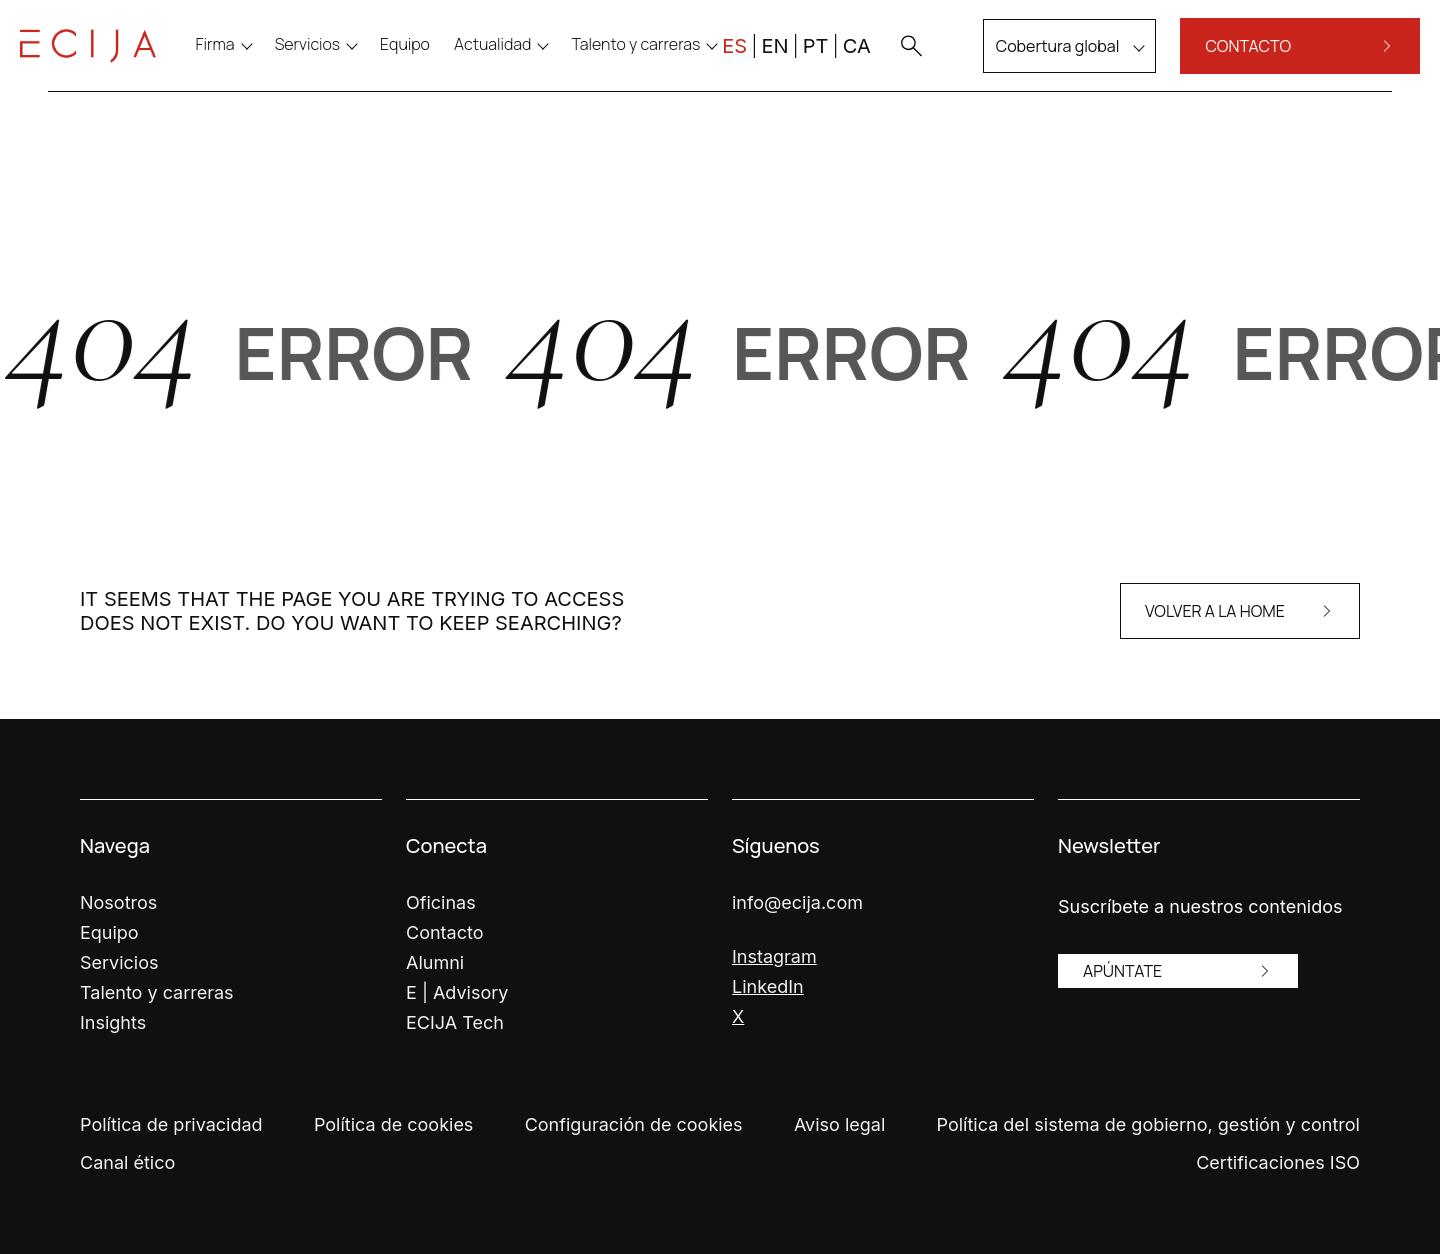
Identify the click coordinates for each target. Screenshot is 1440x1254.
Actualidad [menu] (520, 62)
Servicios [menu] (335, 62)
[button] (882, 64)
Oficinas (441, 902)
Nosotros (118, 902)
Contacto (444, 932)
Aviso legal (839, 1124)
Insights (113, 1022)
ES (706, 64)
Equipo (109, 932)
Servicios (119, 962)
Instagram (774, 956)
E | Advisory (457, 992)
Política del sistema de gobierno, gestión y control (1148, 1124)
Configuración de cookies (634, 1124)
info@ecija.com (797, 902)
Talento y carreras (157, 992)
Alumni (435, 962)
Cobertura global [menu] (1029, 64)
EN (746, 64)
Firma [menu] (243, 62)
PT (787, 64)
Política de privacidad (171, 1124)
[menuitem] (434, 62)
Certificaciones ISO (1278, 1162)
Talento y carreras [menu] (664, 62)
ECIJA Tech (455, 1022)
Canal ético (127, 1162)
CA (828, 64)
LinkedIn (768, 986)
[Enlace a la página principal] (116, 64)
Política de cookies (393, 1124)
